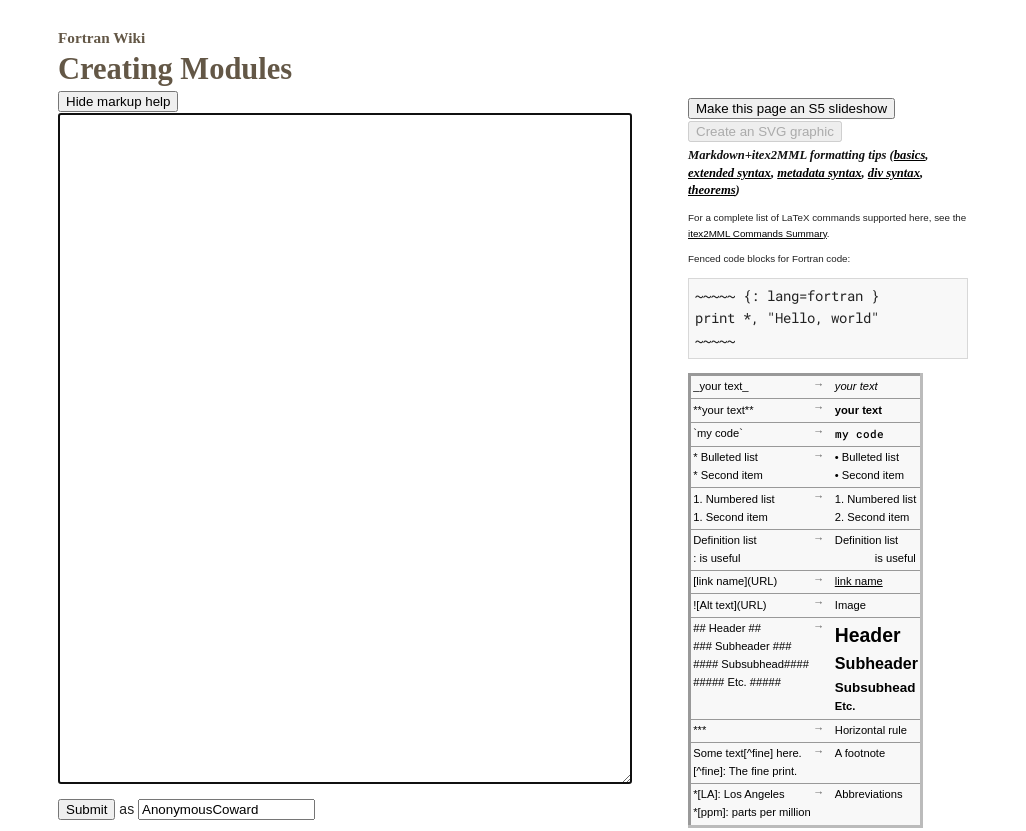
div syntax (894, 173)
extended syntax (729, 173)
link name (859, 581)
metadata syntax (819, 173)
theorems (712, 190)
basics (909, 155)
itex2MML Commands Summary (757, 233)
